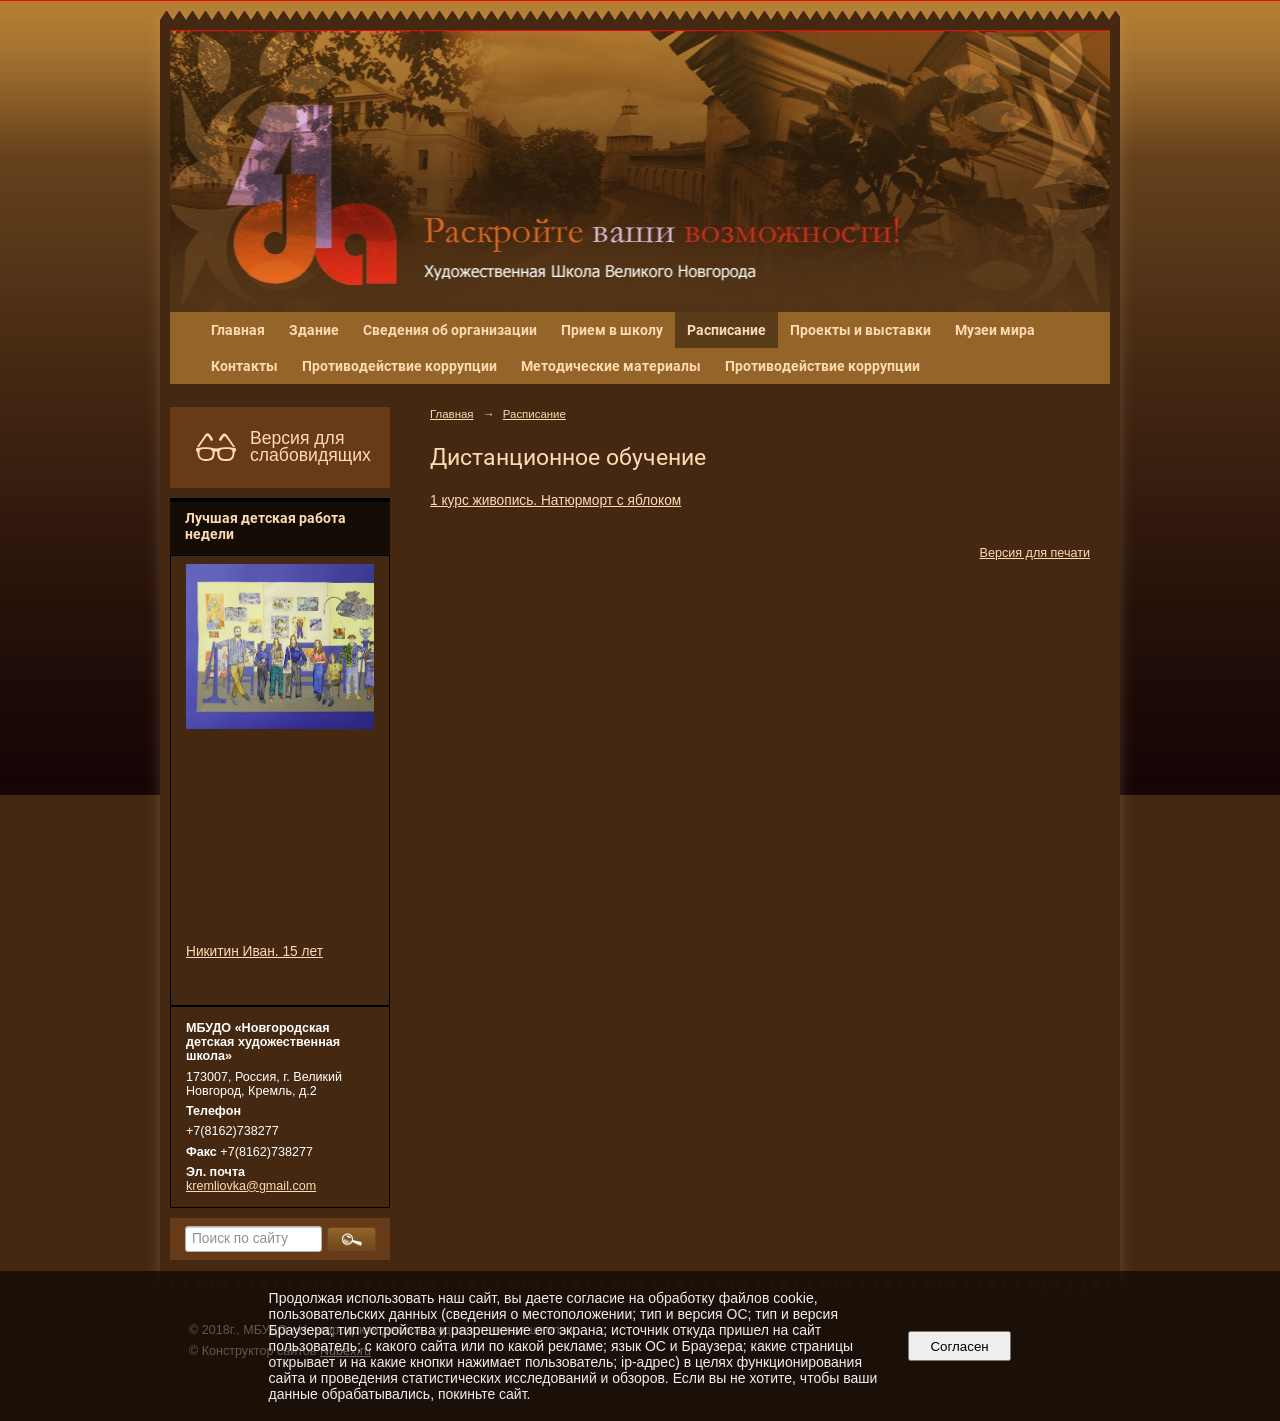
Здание (314, 330)
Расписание (726, 330)
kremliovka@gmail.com (251, 1186)
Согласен (959, 1346)
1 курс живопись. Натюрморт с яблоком (555, 500)
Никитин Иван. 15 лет (254, 951)
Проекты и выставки (860, 330)
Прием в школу (612, 330)
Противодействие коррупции (399, 366)
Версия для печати (1035, 553)
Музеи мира (995, 330)
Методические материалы (611, 366)
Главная (238, 330)
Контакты (244, 366)
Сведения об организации (450, 330)
